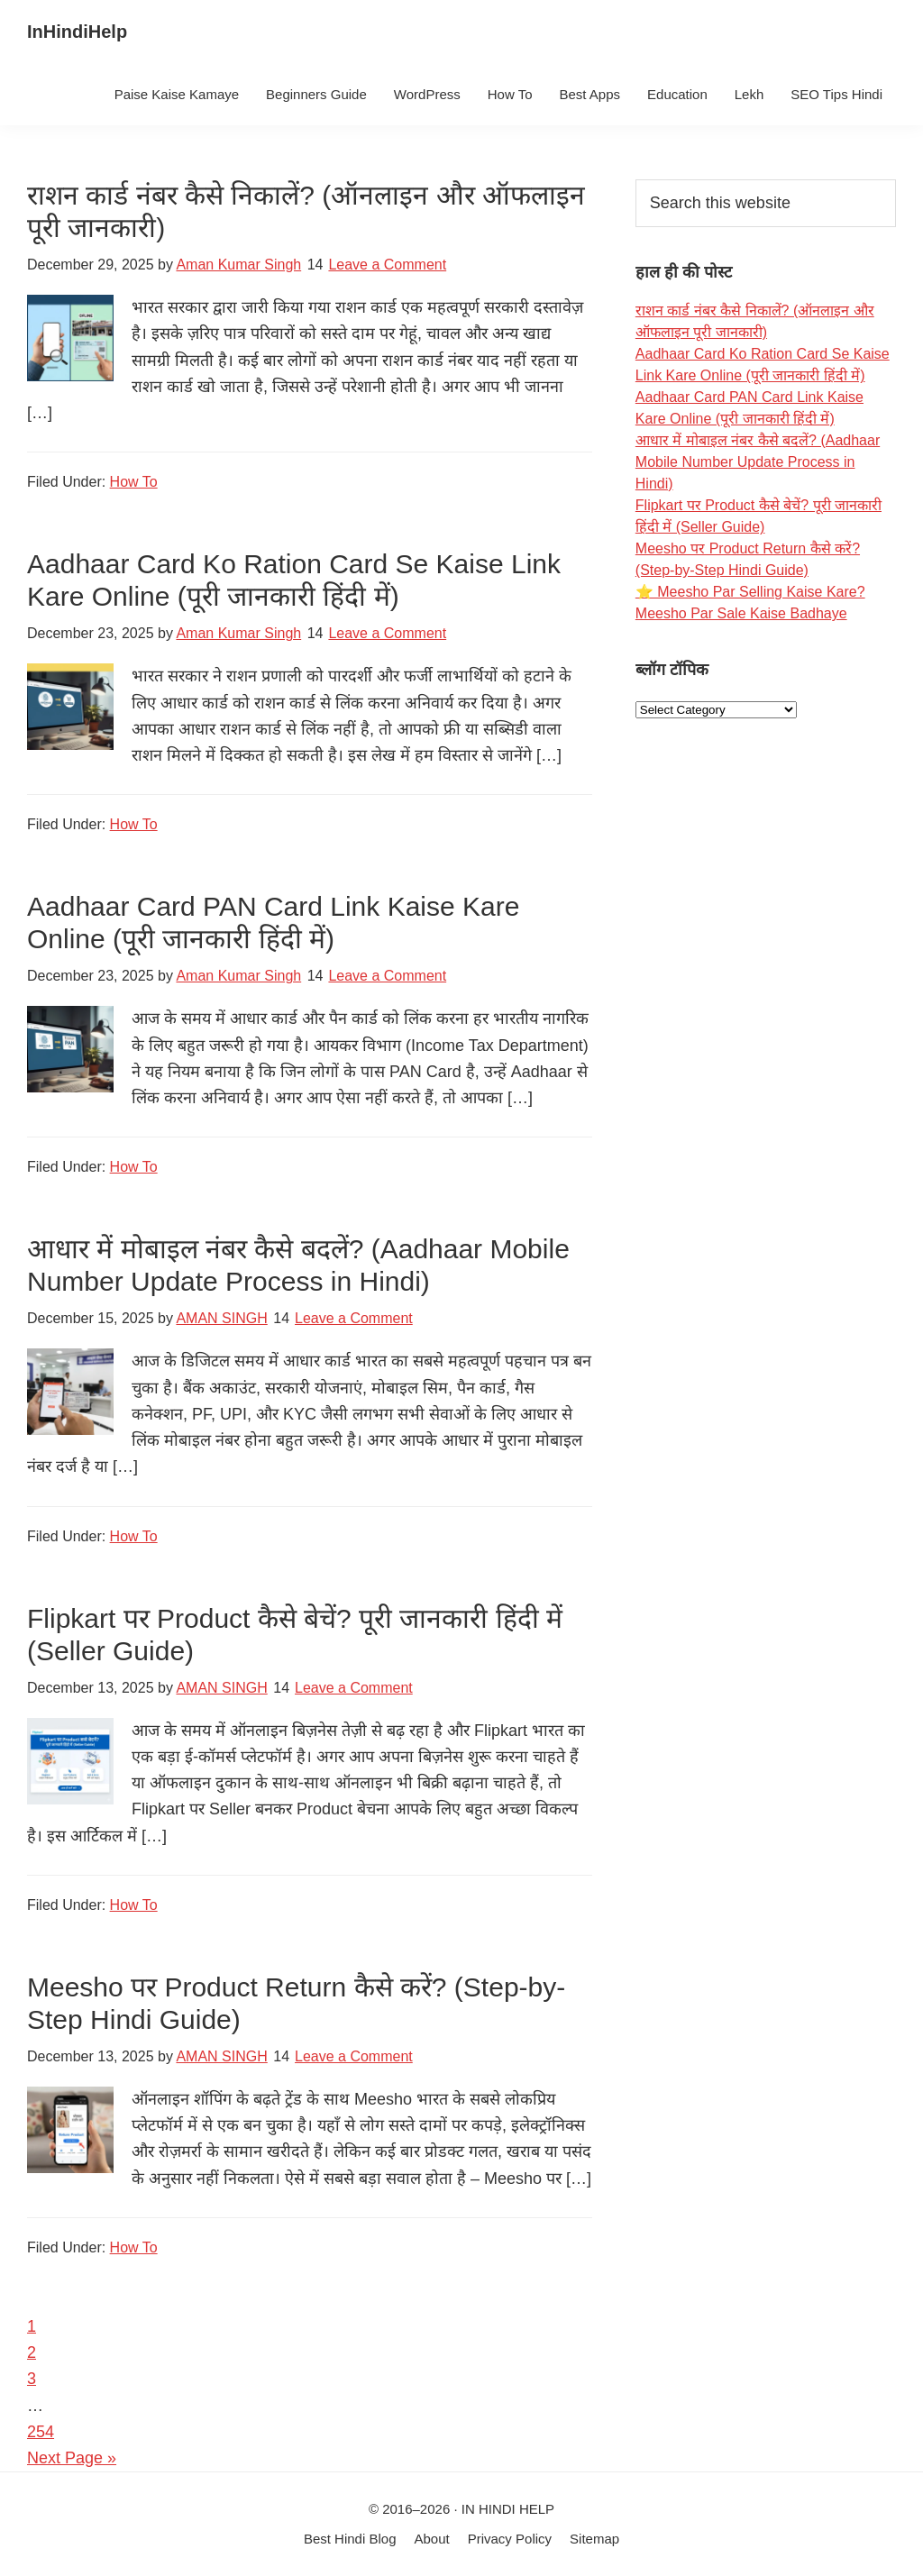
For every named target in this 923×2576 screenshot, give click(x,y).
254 (40, 2432)
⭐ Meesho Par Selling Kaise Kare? (750, 591)
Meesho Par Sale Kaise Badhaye (741, 613)
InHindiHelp (77, 31)
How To (134, 481)
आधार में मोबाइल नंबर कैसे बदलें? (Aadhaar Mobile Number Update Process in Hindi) (757, 462)
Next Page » (71, 2458)
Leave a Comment (387, 264)
